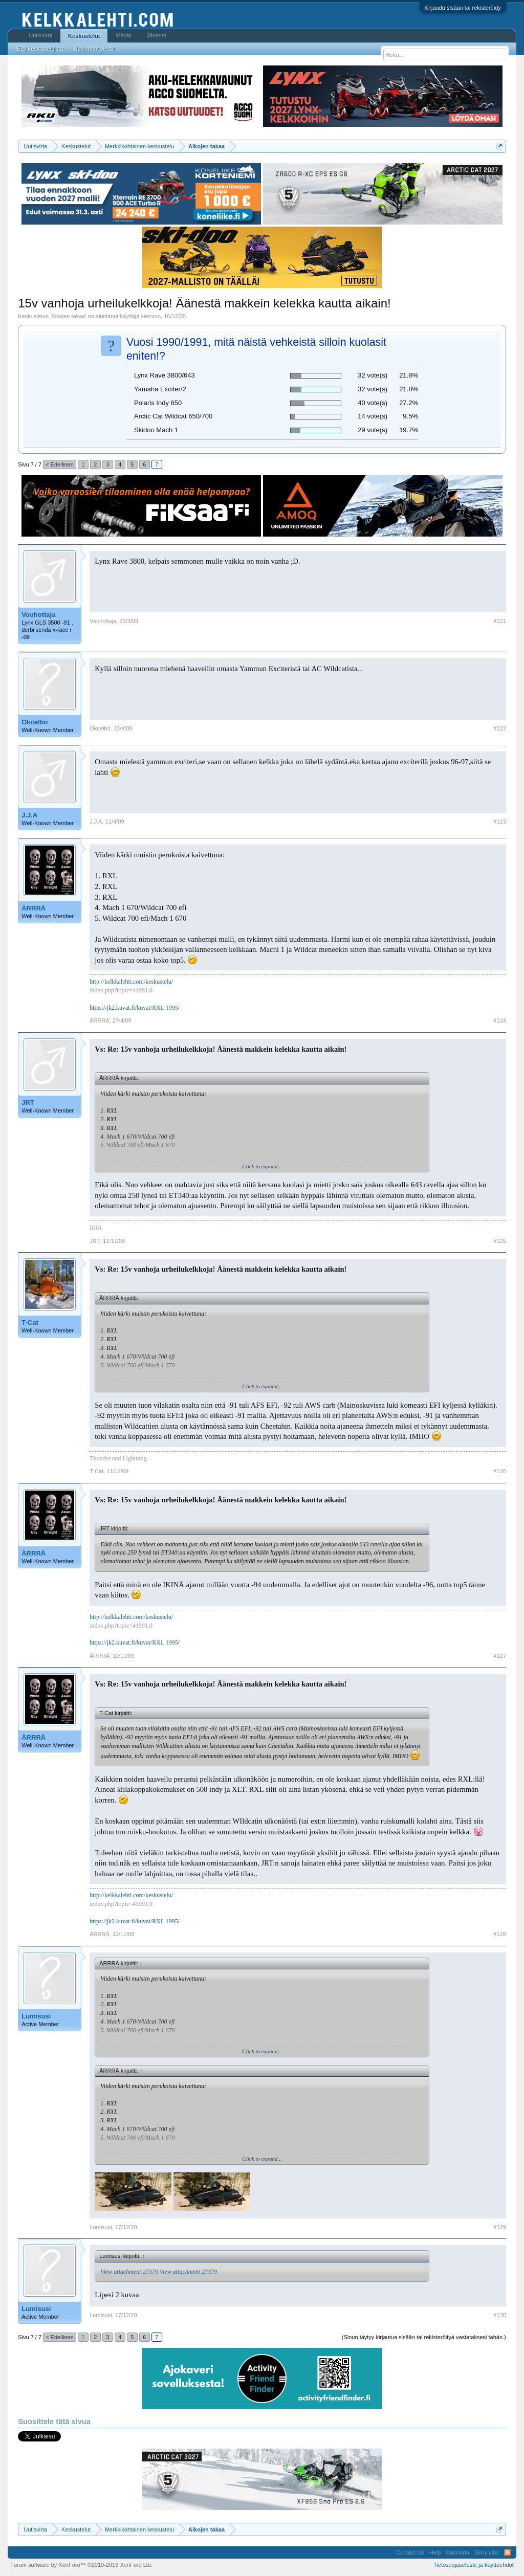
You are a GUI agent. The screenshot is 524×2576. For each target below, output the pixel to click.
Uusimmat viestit (94, 49)
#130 (499, 2315)
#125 (499, 1241)
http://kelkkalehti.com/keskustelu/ (131, 981)
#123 (499, 821)
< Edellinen (60, 464)
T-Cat (29, 1322)
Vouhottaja (38, 614)
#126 (499, 1471)
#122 (499, 728)
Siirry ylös (486, 2552)
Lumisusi (36, 2016)
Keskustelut (84, 36)
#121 (499, 621)
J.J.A (29, 815)
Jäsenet (156, 35)
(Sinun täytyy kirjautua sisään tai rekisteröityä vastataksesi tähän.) (424, 2337)
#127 (499, 1656)
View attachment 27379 (129, 2271)
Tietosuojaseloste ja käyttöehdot (473, 2565)
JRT (27, 1102)
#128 (499, 1934)
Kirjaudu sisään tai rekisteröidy (463, 8)
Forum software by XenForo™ (81, 2565)
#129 (499, 2227)
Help (435, 2552)
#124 (499, 1020)
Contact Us (410, 2552)
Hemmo (151, 316)
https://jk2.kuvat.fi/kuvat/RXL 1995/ (135, 1007)
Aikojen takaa (68, 316)
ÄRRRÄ (33, 908)
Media (123, 35)
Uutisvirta (40, 35)
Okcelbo (34, 722)
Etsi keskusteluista (40, 49)
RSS (507, 2552)
